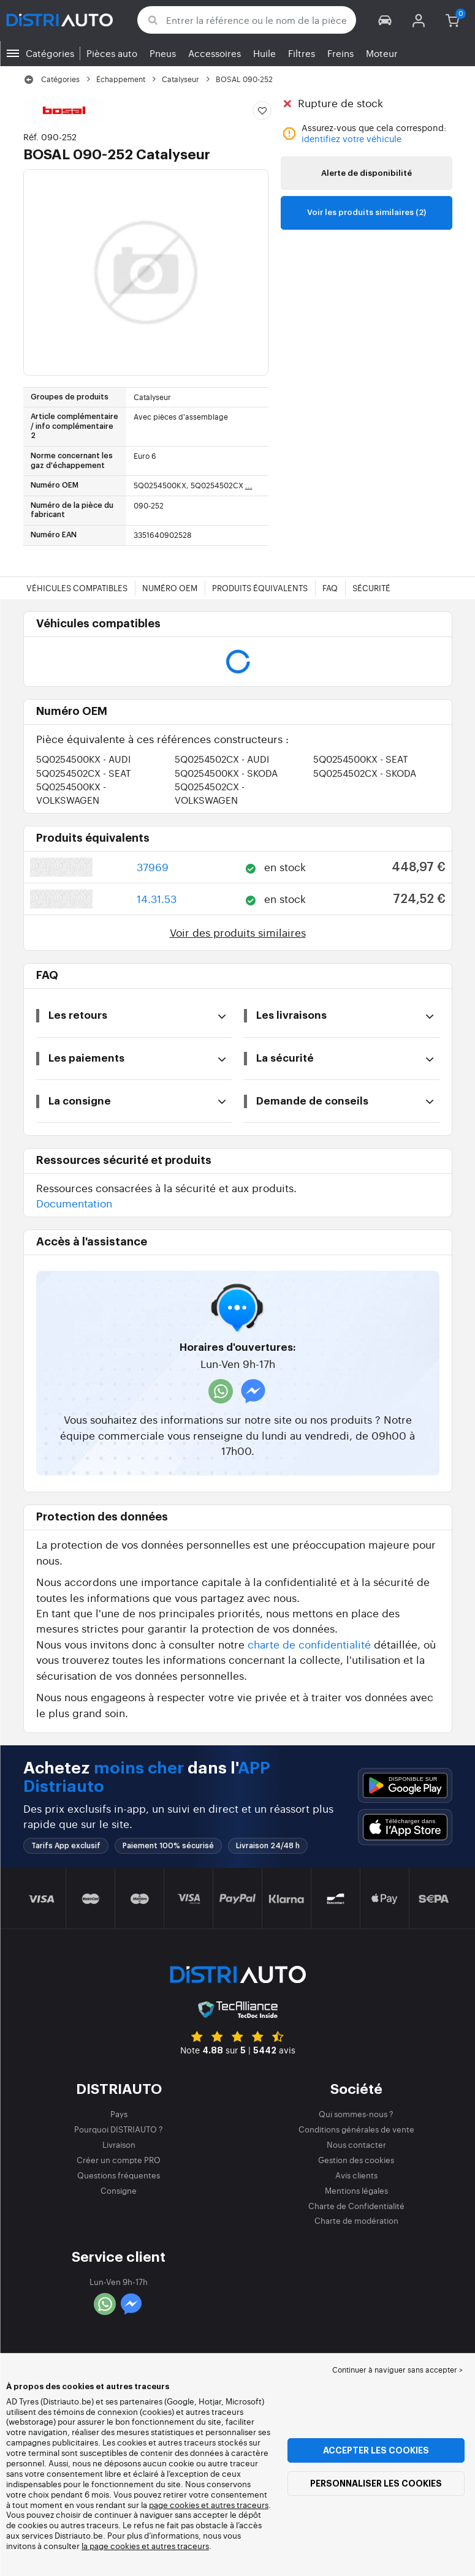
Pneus (163, 53)
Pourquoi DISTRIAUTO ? (118, 2129)
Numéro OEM (169, 588)
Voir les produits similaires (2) (366, 212)
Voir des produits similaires (238, 932)
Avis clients (356, 2175)
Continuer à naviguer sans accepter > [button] (397, 2369)
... (249, 485)
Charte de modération (356, 2220)
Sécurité (371, 588)
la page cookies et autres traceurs (145, 2545)
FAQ (330, 588)
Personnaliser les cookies (376, 2483)
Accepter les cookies (376, 2450)
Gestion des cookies (356, 2160)
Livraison (118, 2144)
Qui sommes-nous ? (356, 2114)
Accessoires (214, 53)
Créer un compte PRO (119, 2160)
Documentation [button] (74, 1203)
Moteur (382, 53)
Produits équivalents (260, 588)
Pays (118, 2114)
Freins (340, 53)
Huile (264, 53)
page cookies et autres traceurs (208, 2504)
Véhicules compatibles (76, 588)
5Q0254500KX (83, 758)
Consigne (119, 2190)
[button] (385, 20)
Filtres (301, 53)
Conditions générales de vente (356, 2129)
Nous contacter (356, 2144)
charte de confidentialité (309, 1644)
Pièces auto (111, 53)
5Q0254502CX (222, 758)
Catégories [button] (50, 53)
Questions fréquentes (118, 2175)
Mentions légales (356, 2190)
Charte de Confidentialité (356, 2205)
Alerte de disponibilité (366, 173)
